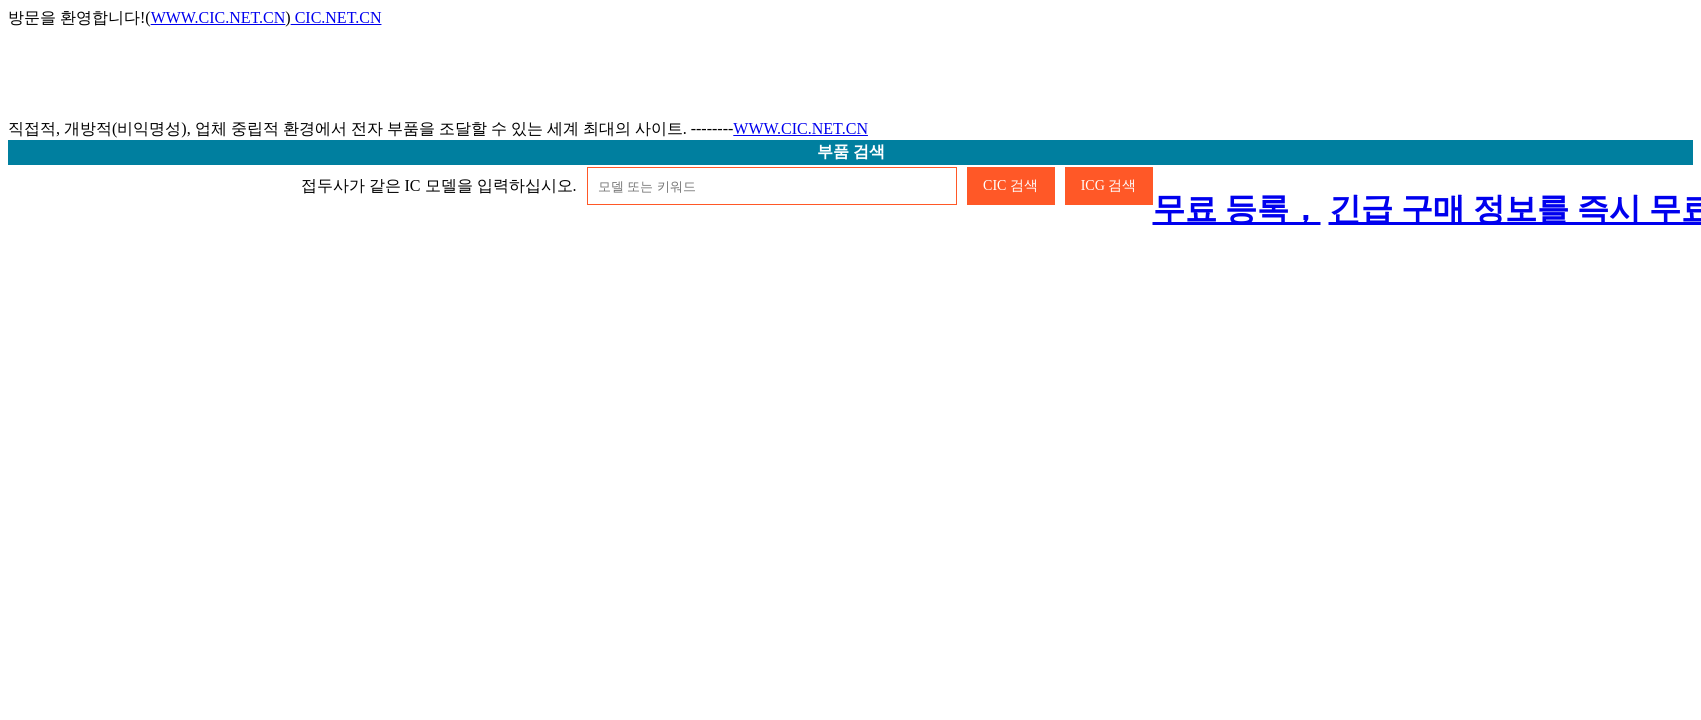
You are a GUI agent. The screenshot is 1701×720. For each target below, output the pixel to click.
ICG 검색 (1109, 185)
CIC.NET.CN (336, 17)
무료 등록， (1237, 209)
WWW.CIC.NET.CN (218, 17)
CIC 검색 (1010, 185)
